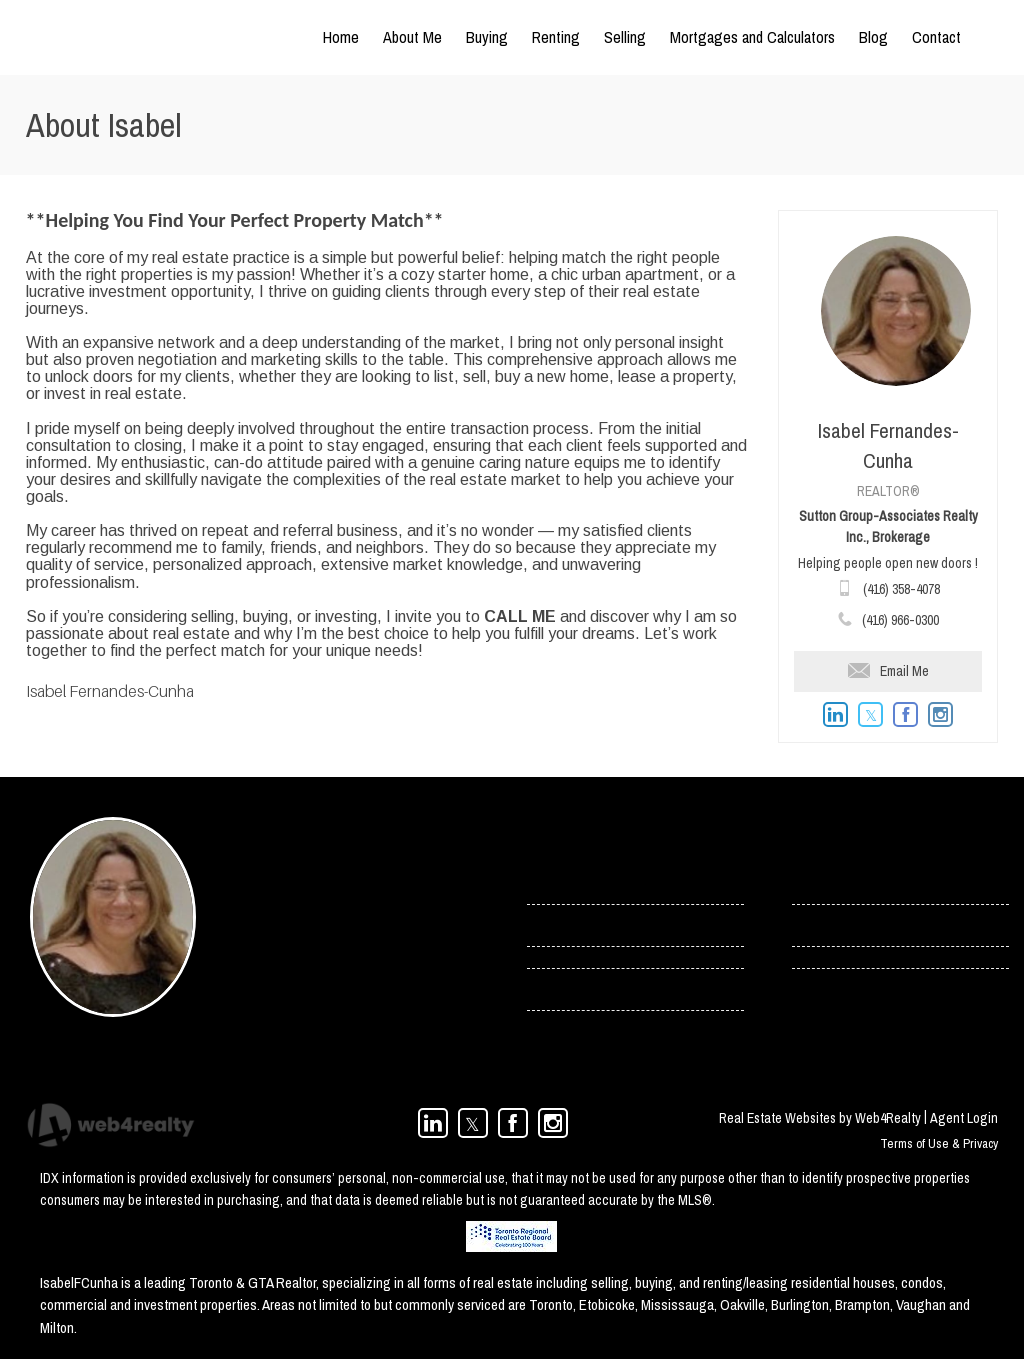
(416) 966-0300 (900, 620)
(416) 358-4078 (901, 589)
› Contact (819, 883)
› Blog (810, 925)
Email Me (888, 671)
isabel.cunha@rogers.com (308, 967)
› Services (556, 925)
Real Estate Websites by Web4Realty (820, 1118)
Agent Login (964, 1118)
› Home (547, 883)
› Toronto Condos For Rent (601, 989)
